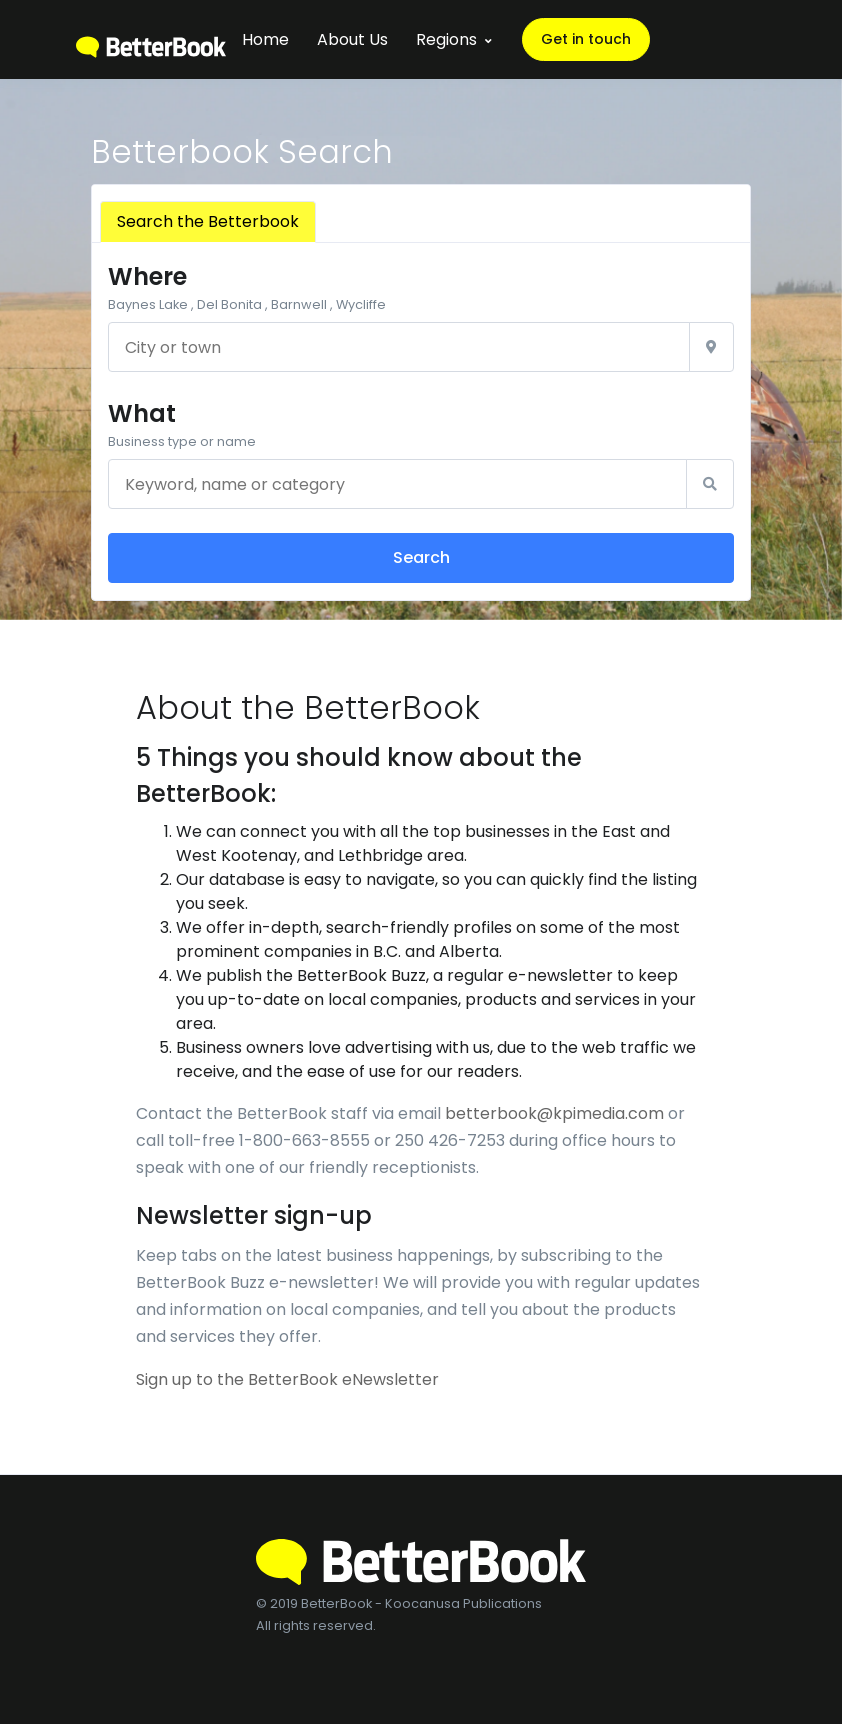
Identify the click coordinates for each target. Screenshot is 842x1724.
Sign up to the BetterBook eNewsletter (287, 1379)
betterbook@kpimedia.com (554, 1113)
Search (421, 557)
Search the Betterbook (208, 221)
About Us (352, 39)
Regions (446, 39)
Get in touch (586, 39)
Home (265, 39)
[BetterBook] (151, 39)
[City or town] (399, 347)
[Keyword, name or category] (397, 484)
